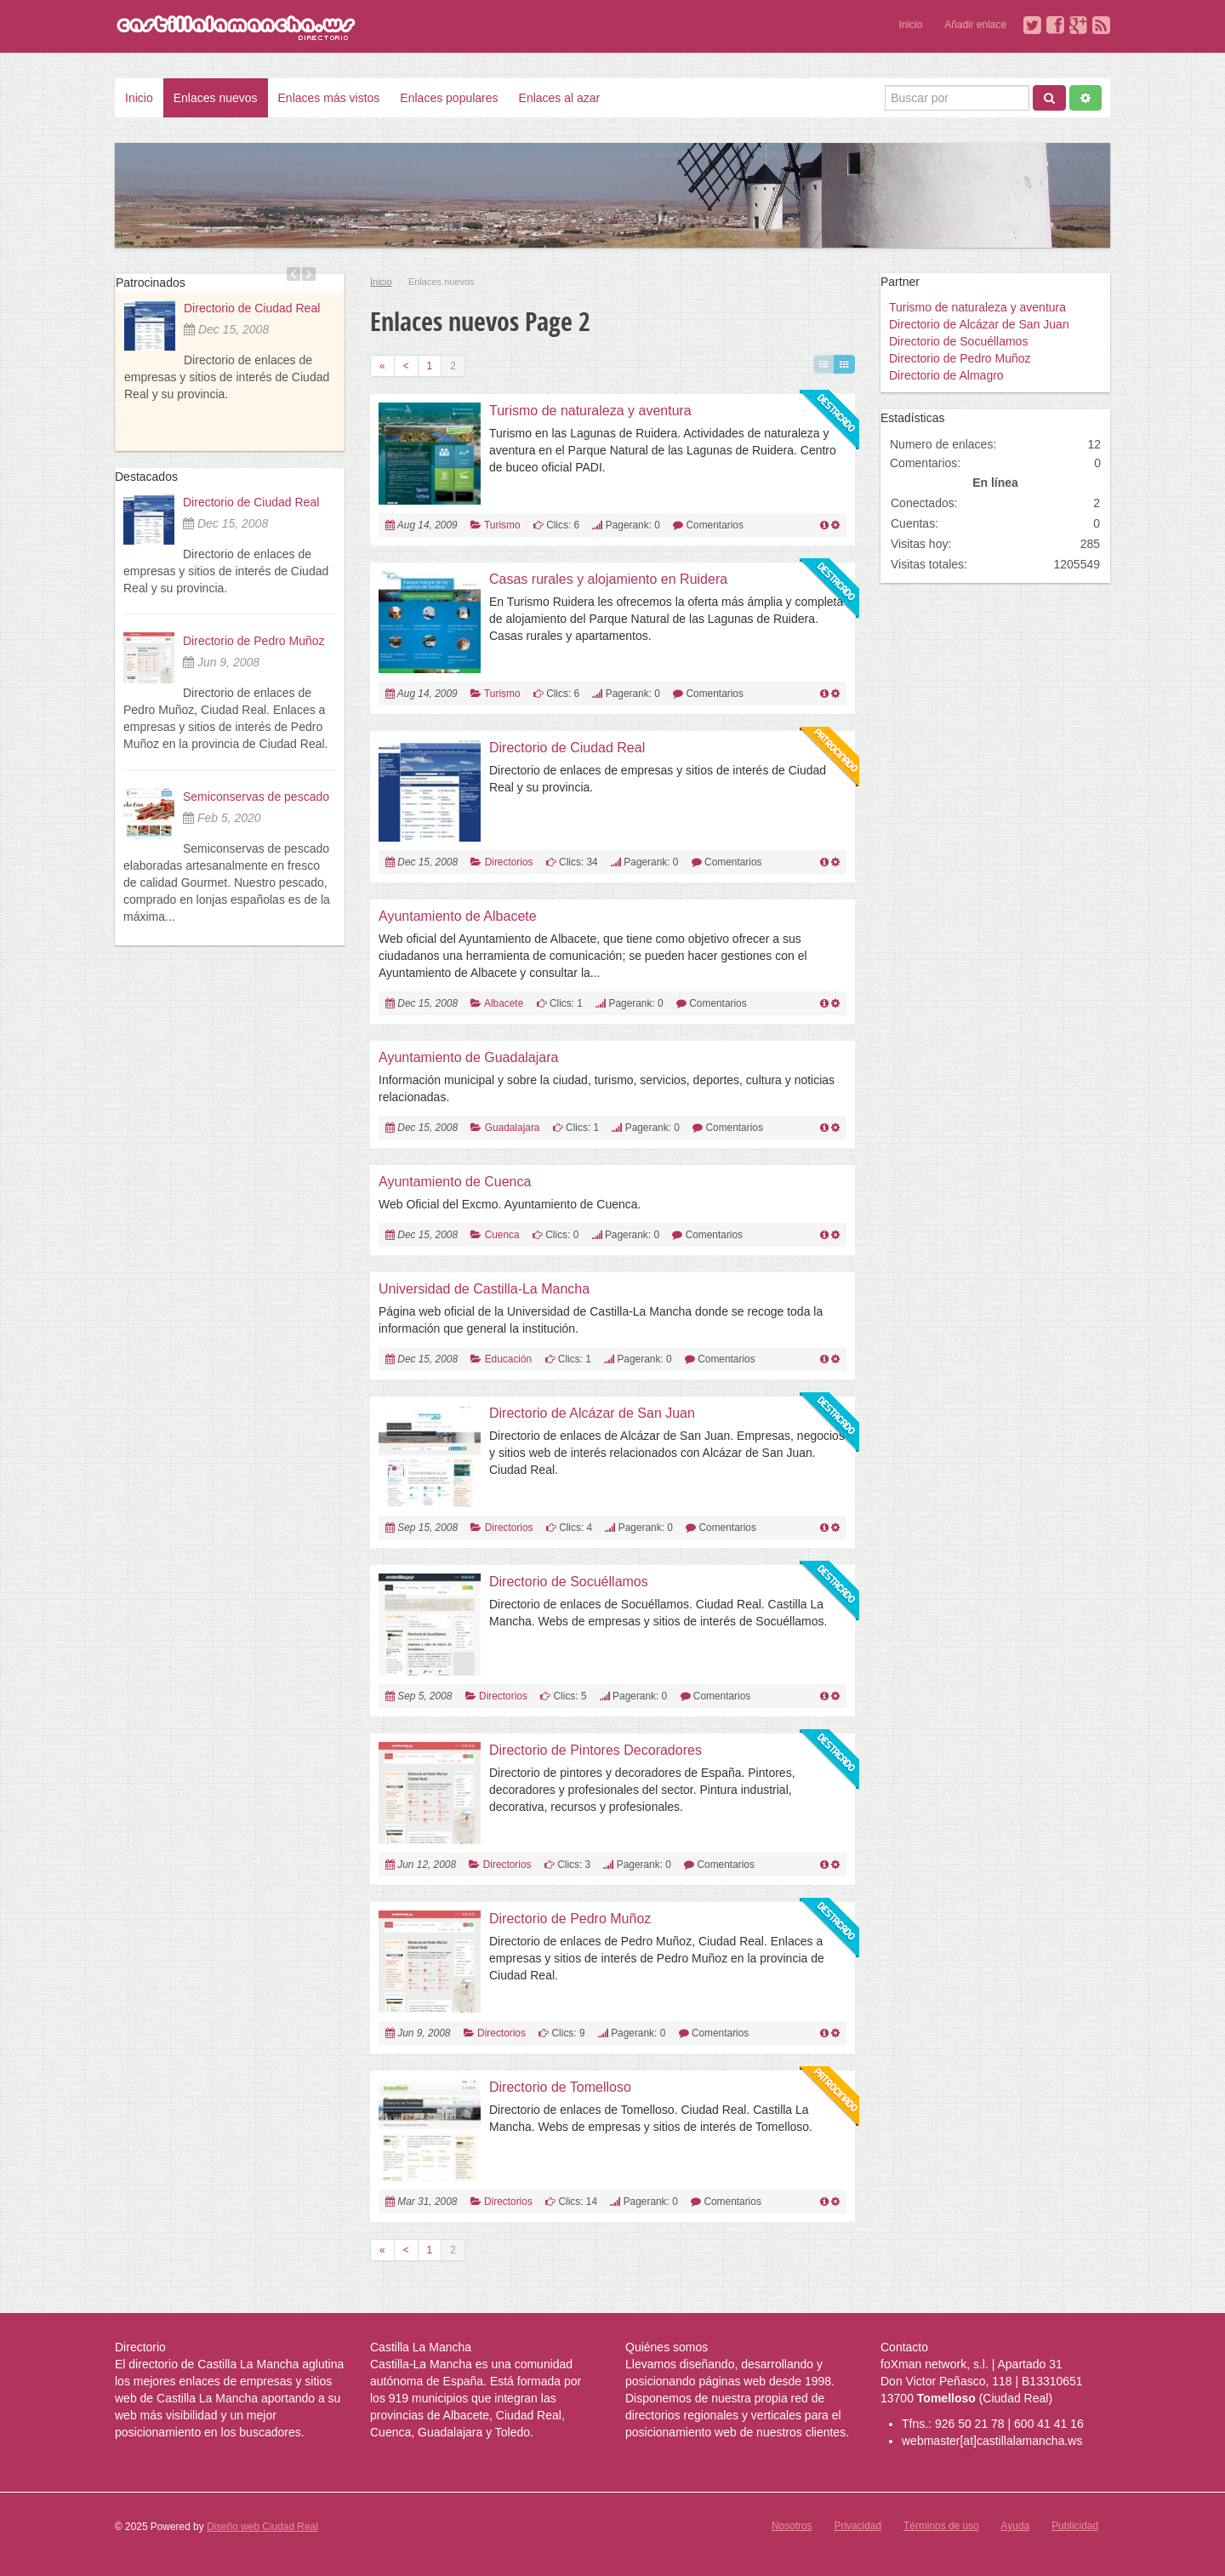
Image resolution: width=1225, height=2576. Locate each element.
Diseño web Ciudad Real (262, 2527)
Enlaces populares (449, 98)
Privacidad (858, 2526)
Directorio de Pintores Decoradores (595, 1750)
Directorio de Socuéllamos (568, 1581)
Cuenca (502, 1235)
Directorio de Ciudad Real (252, 308)
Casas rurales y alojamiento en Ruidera (608, 579)
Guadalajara (512, 1128)
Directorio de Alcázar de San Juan (592, 1413)
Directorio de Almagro (946, 375)
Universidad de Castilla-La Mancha (484, 1289)
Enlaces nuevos (216, 98)
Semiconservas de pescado (256, 796)
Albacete (503, 1003)
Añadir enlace (975, 25)
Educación (509, 1359)
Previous (293, 274)
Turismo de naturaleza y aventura (590, 410)
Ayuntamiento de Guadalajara (468, 1057)
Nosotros (792, 2526)
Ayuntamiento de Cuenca (455, 1181)
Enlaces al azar (560, 98)
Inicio (911, 25)
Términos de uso (941, 2526)
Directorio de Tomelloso (560, 2087)
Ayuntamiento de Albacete (458, 916)
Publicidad (1074, 2526)
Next (308, 274)
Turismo (502, 525)
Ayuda (1015, 2526)
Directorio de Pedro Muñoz (254, 641)
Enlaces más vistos (329, 98)
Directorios (509, 862)
